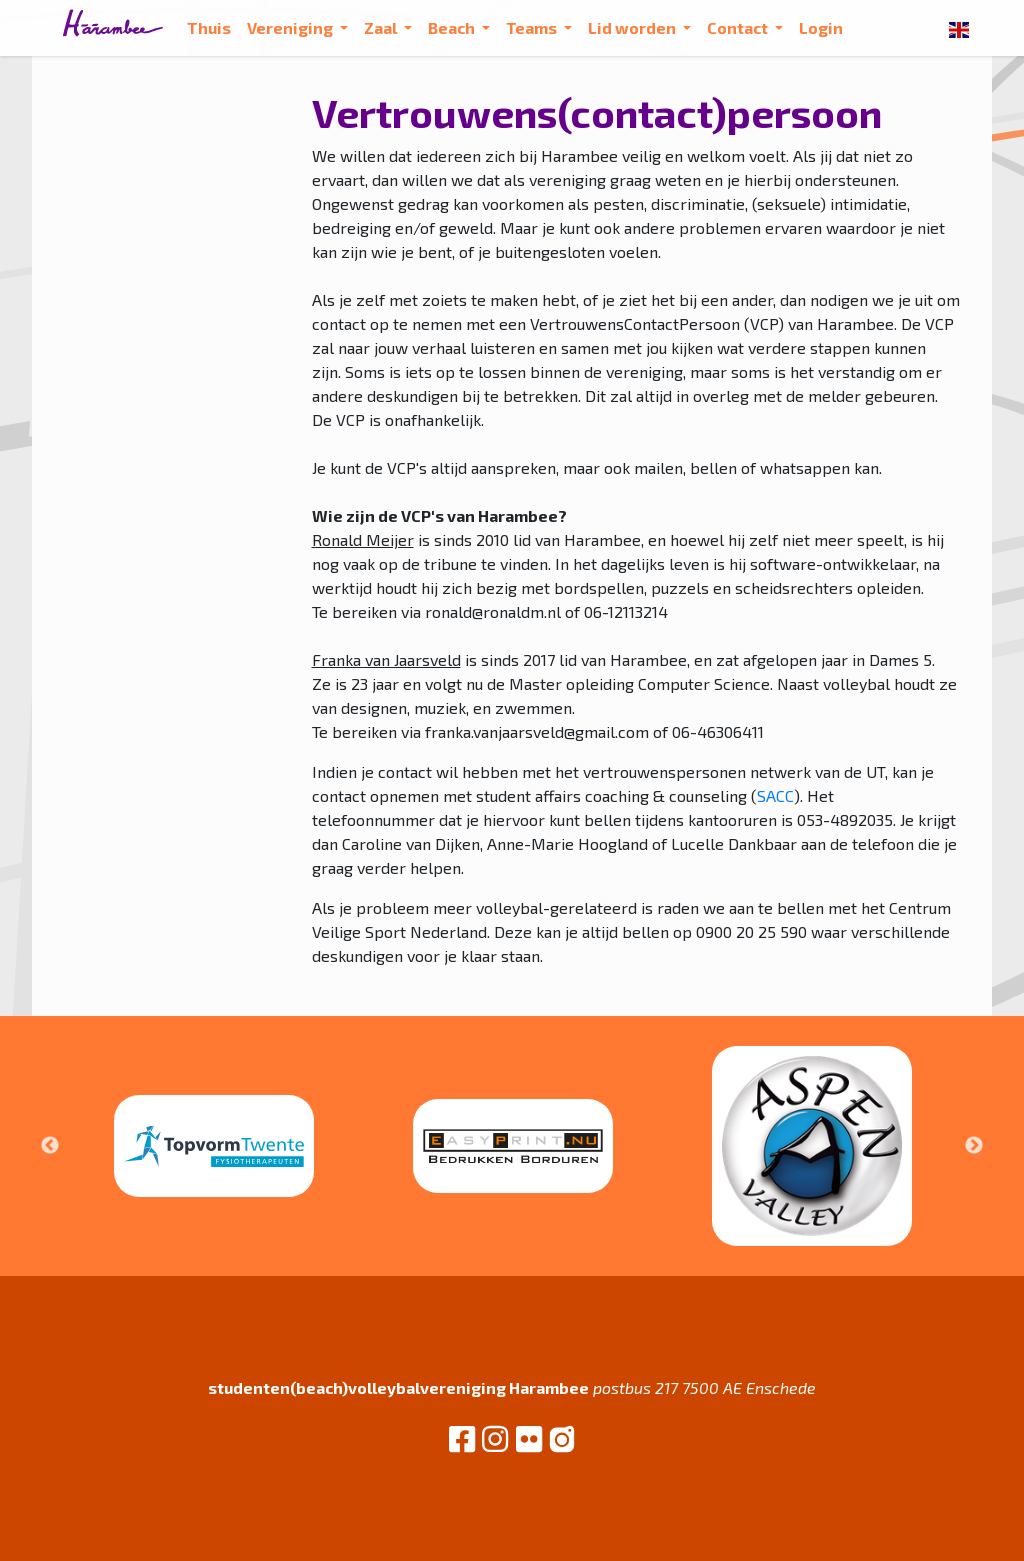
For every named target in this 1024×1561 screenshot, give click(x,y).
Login (821, 27)
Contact (739, 27)
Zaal (382, 27)
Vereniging (291, 27)
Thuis (209, 27)
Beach (453, 27)
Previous (50, 1146)
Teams (533, 27)
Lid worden (633, 27)
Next (974, 1146)
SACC (775, 795)
